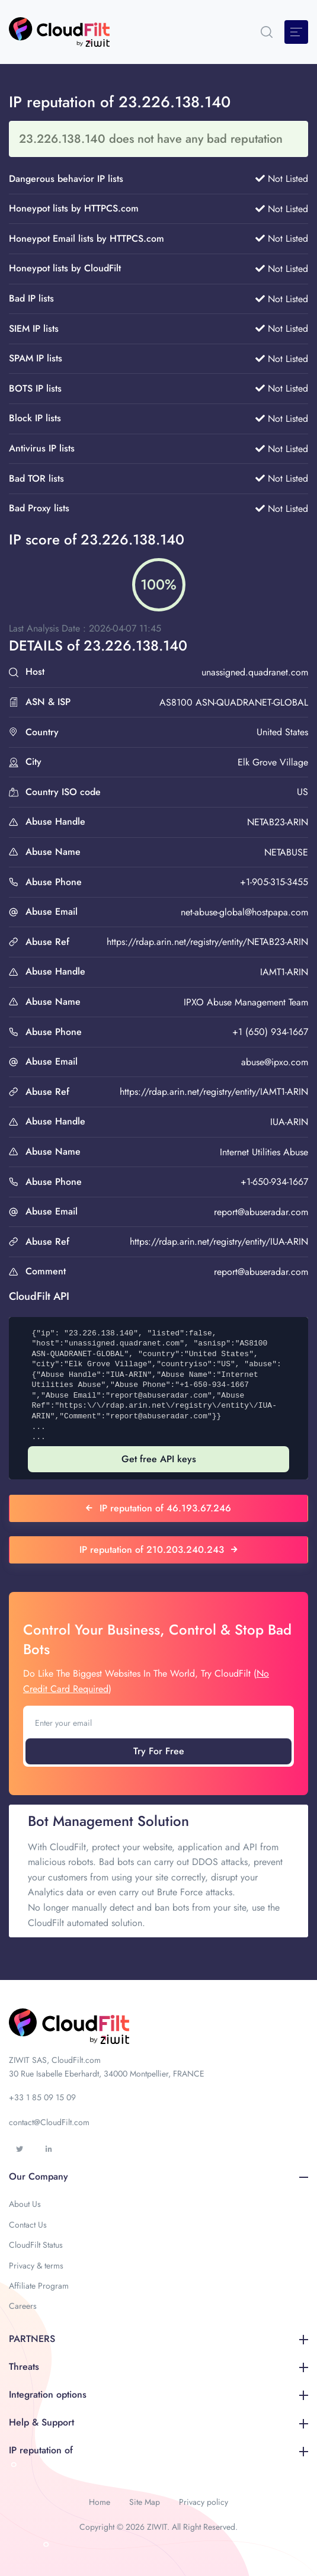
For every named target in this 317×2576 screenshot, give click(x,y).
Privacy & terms (36, 2265)
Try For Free (158, 1751)
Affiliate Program (39, 2286)
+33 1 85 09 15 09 (42, 2097)
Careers (23, 2306)
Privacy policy (203, 2502)
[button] (267, 32)
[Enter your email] (158, 1723)
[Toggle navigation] (296, 32)
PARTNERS (158, 2339)
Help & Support (158, 2422)
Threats (158, 2366)
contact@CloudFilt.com (49, 2122)
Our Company (158, 2176)
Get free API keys (158, 1459)
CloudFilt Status (36, 2245)
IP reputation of (158, 2450)
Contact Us (28, 2225)
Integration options (158, 2394)
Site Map (144, 2502)
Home (99, 2502)
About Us (25, 2204)
